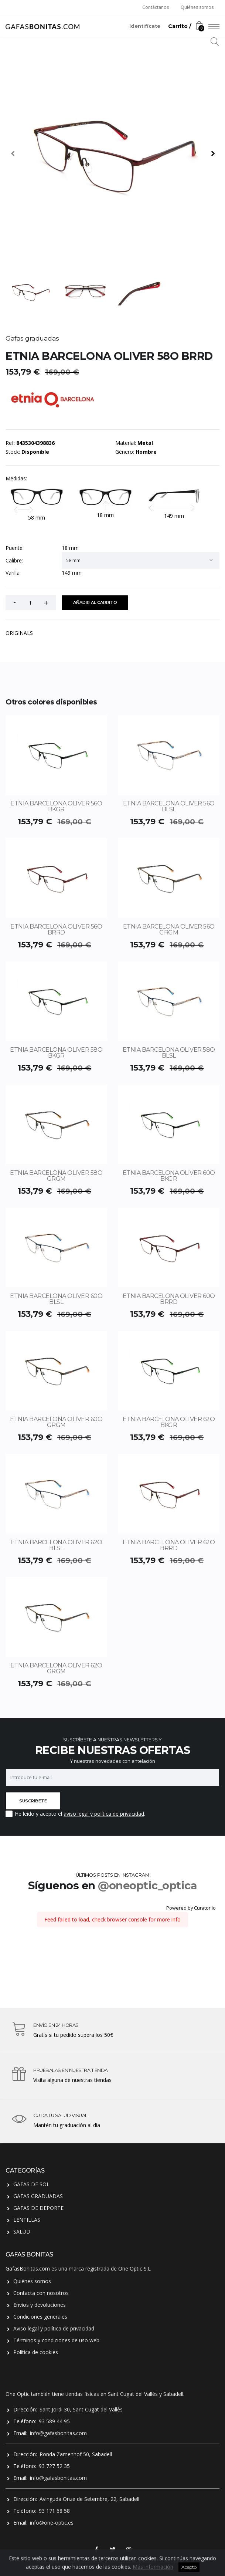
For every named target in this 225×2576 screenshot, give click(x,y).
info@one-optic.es (52, 2522)
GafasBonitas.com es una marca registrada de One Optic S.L (78, 2268)
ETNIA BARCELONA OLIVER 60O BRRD (169, 1298)
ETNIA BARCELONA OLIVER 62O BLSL (56, 1545)
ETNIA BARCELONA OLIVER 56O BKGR (56, 806)
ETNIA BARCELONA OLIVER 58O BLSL (169, 1052)
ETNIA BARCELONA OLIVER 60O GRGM (56, 1422)
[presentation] (12, 153)
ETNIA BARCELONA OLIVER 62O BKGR (169, 1422)
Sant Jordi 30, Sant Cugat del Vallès (81, 2409)
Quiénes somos (197, 7)
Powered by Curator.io (191, 1908)
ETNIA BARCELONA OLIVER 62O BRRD (169, 1545)
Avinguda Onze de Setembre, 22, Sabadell (89, 2498)
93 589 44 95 (54, 2421)
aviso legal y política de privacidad (104, 1813)
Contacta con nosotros (41, 2292)
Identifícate (144, 26)
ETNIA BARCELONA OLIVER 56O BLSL (169, 806)
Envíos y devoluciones (39, 2304)
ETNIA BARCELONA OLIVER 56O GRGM (169, 929)
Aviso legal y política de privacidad (53, 2328)
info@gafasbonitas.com (58, 2433)
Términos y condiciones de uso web (56, 2340)
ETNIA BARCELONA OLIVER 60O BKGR (169, 1175)
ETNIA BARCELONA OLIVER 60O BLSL (56, 1298)
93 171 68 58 (54, 2510)
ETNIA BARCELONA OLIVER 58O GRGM (56, 1175)
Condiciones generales (40, 2316)
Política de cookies (35, 2352)
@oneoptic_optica (147, 1885)
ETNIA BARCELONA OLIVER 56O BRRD (56, 929)
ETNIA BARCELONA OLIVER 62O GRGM (56, 1668)
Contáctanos (155, 7)
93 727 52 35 (54, 2465)
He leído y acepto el (38, 1813)
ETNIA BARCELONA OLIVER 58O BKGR (56, 1052)
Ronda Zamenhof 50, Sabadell (76, 2454)
